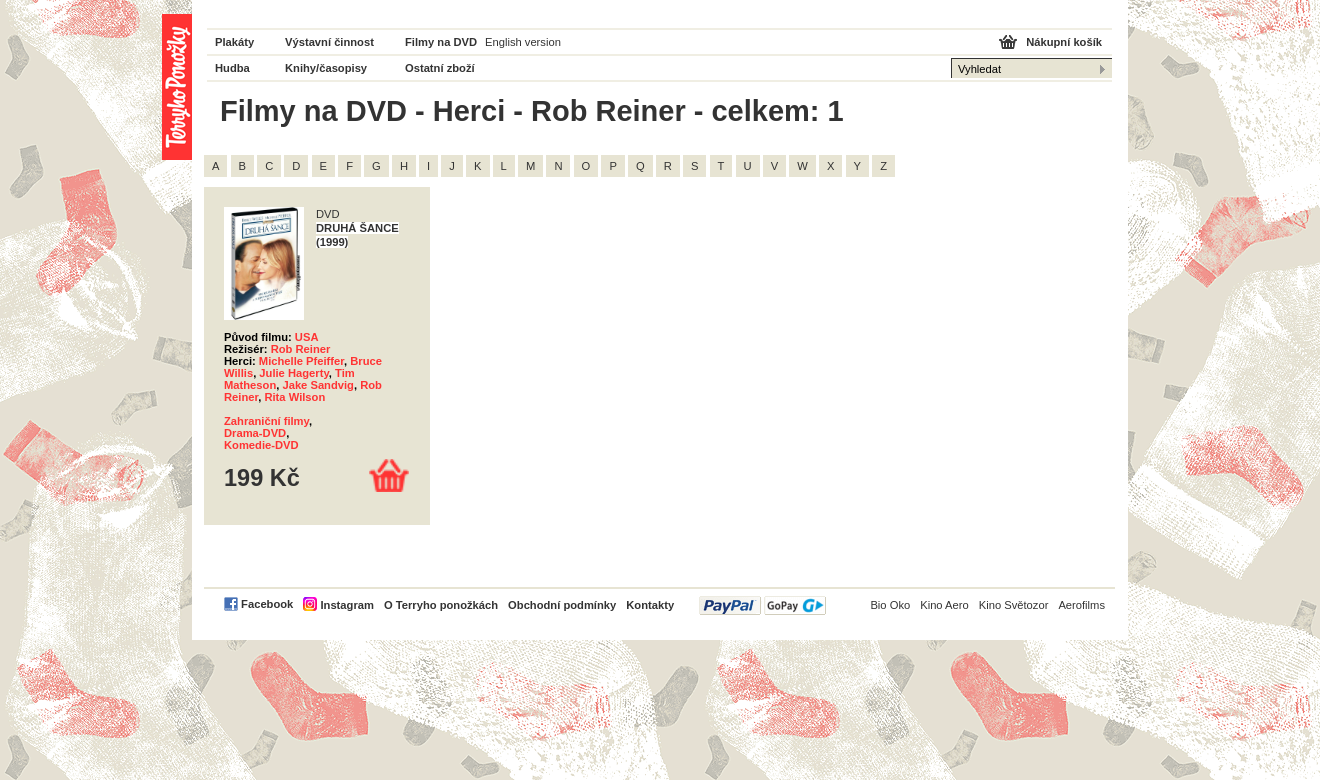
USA (307, 337)
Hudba (232, 68)
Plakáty (234, 42)
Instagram (346, 605)
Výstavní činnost (329, 42)
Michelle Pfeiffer (301, 361)
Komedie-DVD (261, 445)
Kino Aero (944, 605)
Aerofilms (1081, 605)
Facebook (267, 604)
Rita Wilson (294, 397)
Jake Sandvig (318, 385)
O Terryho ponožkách (441, 605)
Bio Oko (890, 605)
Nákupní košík (1064, 42)
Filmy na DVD (441, 42)
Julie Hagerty (293, 373)
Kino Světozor (1014, 605)
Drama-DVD (255, 433)
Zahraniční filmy (266, 421)
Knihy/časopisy (326, 68)
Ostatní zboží (440, 68)
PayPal (762, 605)
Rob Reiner (301, 349)
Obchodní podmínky (562, 605)
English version (523, 42)
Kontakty (650, 605)
